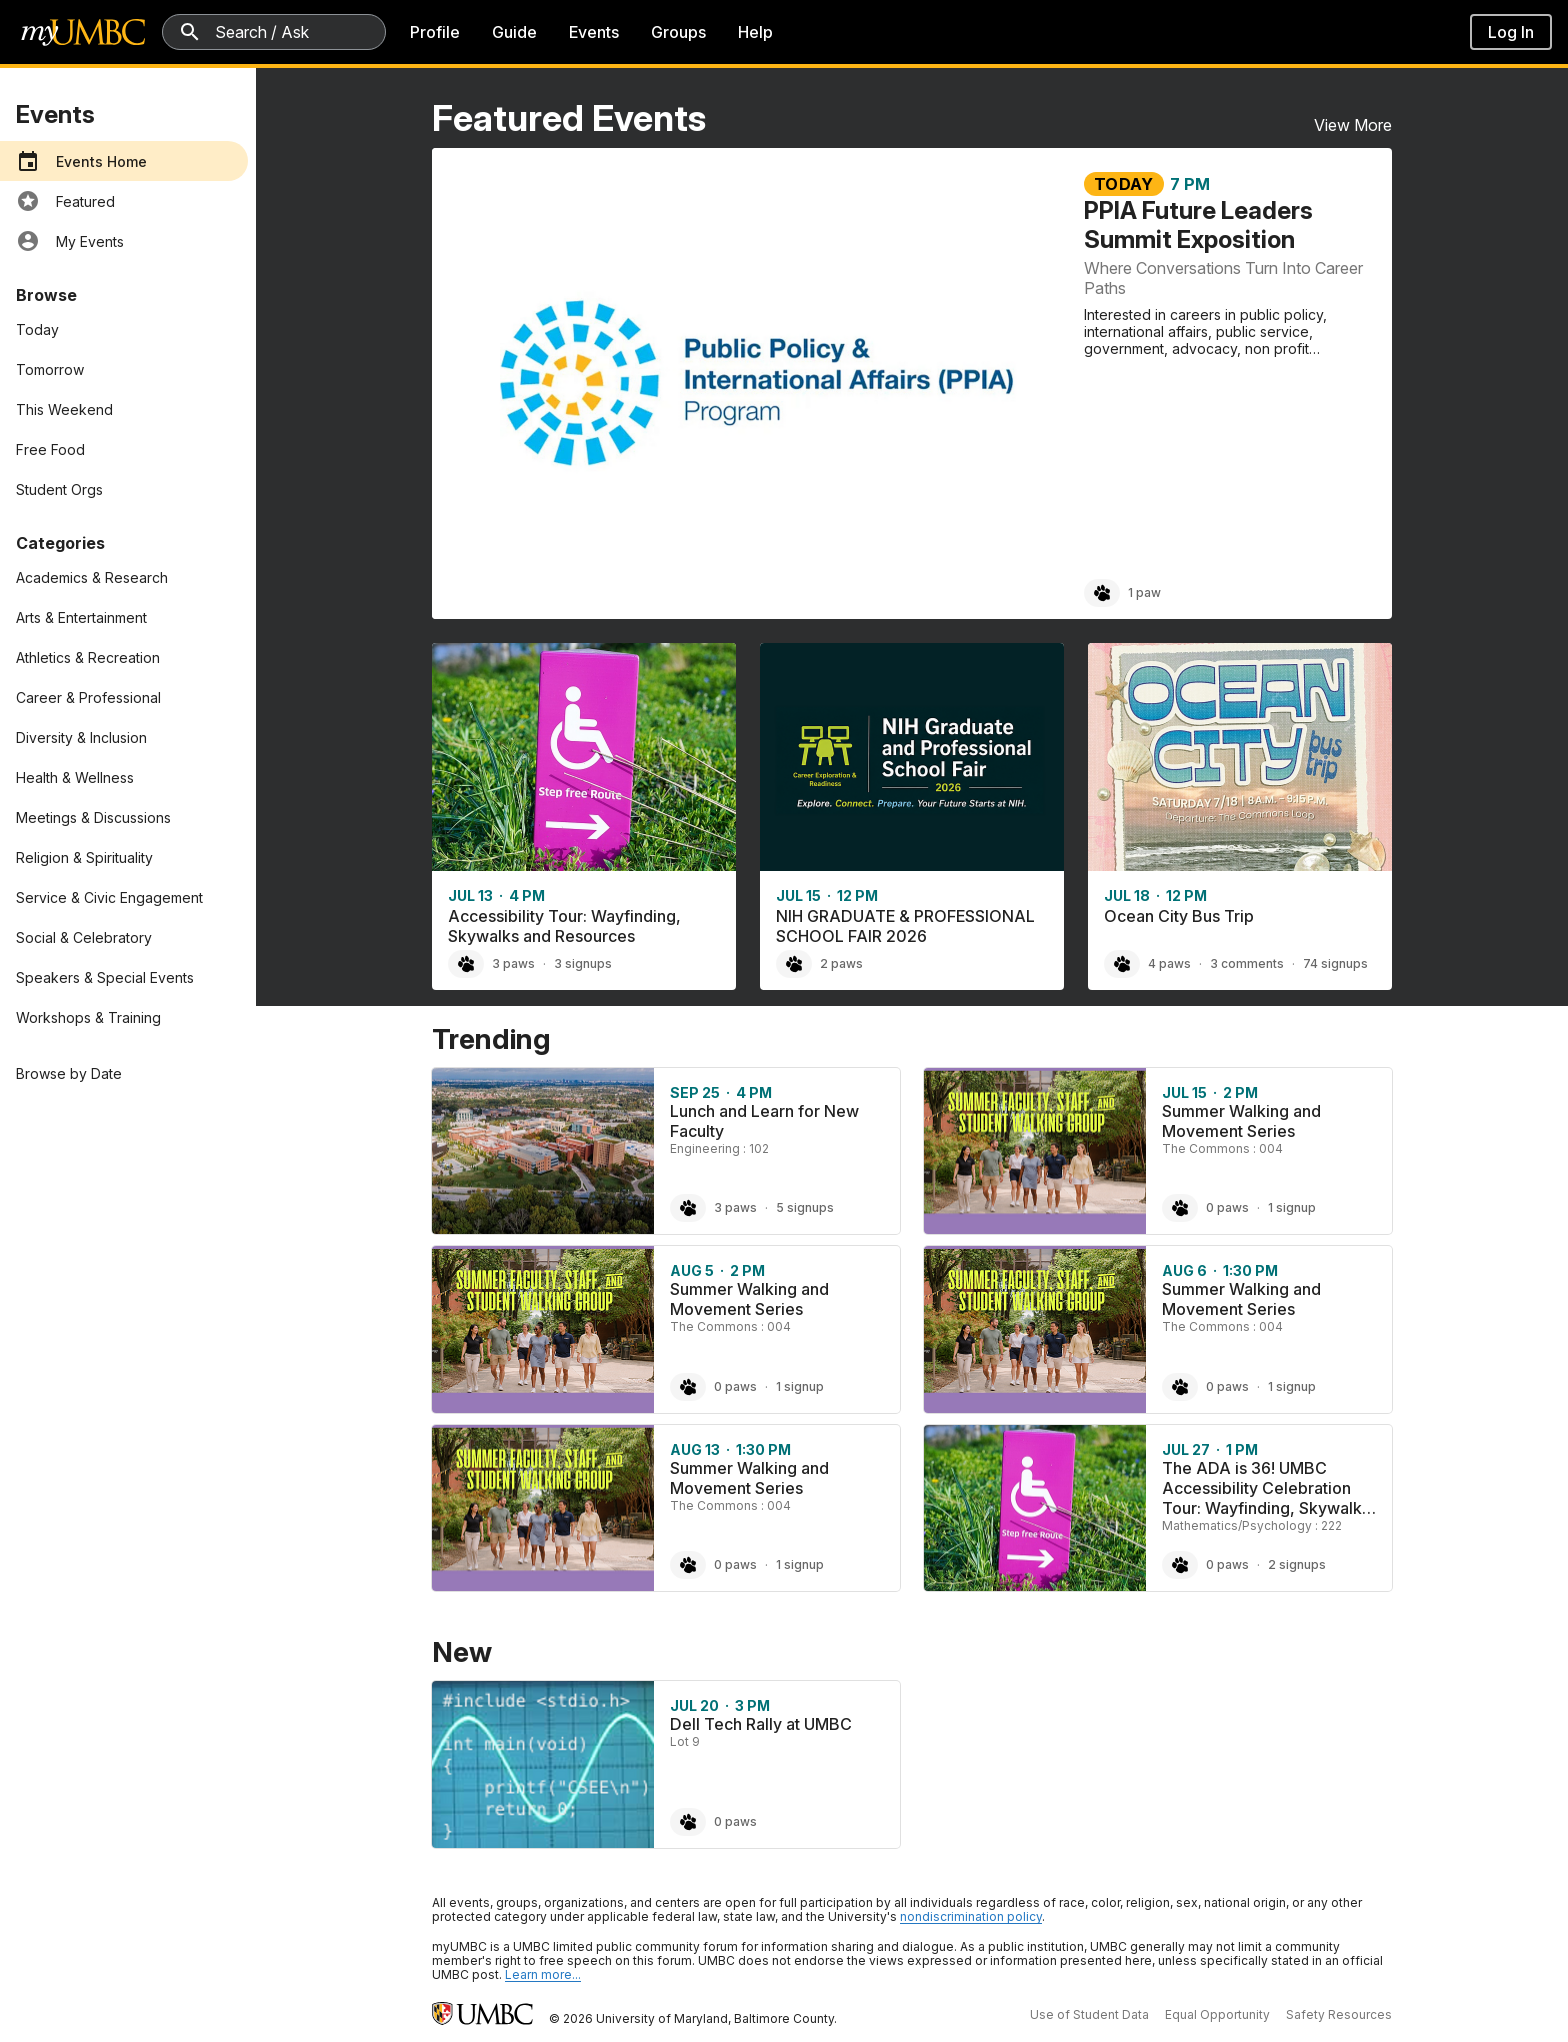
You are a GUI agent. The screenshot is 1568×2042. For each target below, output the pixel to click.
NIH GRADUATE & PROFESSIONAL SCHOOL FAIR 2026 (905, 926)
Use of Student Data (1089, 2014)
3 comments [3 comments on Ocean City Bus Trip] (1247, 963)
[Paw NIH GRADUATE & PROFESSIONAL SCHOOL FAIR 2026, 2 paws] (794, 964)
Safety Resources (1339, 2014)
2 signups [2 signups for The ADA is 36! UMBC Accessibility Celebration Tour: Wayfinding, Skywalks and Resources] (1297, 1564)
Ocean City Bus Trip (1179, 916)
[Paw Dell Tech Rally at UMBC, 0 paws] (688, 1822)
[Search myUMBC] (274, 32)
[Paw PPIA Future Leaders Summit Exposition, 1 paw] (1102, 593)
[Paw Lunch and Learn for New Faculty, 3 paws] (688, 1208)
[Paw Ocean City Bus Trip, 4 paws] (1122, 964)
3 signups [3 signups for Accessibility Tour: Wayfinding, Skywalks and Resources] (583, 963)
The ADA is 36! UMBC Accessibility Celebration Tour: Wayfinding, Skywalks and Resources (1266, 1498)
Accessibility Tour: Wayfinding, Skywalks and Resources (564, 926)
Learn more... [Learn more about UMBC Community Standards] (543, 1974)
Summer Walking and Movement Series (1241, 1121)
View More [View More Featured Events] (1353, 125)
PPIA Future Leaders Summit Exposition (1198, 225)
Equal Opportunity (1217, 2014)
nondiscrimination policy (971, 1916)
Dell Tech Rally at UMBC (761, 1724)
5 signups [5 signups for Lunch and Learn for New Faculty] (805, 1207)
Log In (1511, 32)
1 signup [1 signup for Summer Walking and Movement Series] (1292, 1207)
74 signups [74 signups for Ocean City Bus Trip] (1335, 963)
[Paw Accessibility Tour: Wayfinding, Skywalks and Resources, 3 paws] (466, 964)
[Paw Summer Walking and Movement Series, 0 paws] (1180, 1208)
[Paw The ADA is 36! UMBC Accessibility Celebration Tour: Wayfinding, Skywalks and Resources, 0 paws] (1180, 1565)
